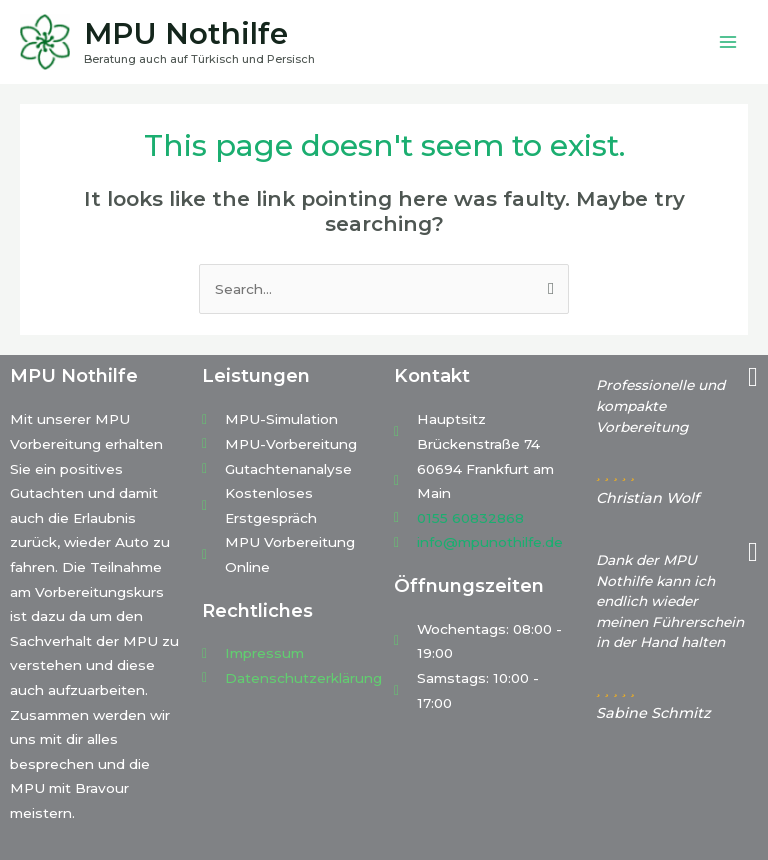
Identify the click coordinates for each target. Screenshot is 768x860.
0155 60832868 (470, 518)
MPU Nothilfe (186, 33)
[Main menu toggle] (728, 42)
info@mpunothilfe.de (490, 542)
